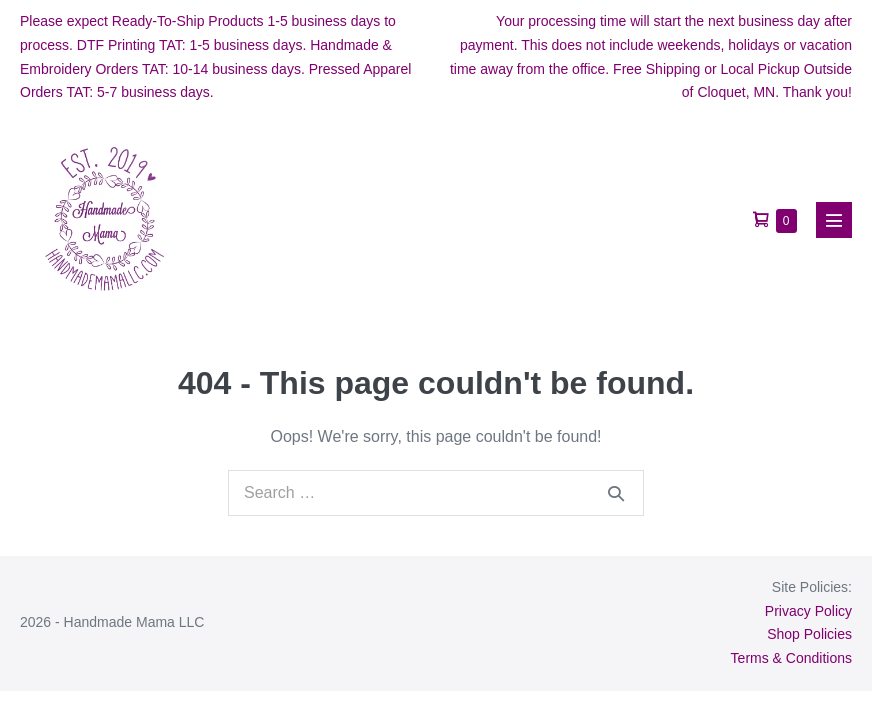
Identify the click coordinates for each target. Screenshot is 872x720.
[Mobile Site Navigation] (834, 220)
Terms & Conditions (791, 658)
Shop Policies (809, 634)
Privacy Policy (808, 611)
